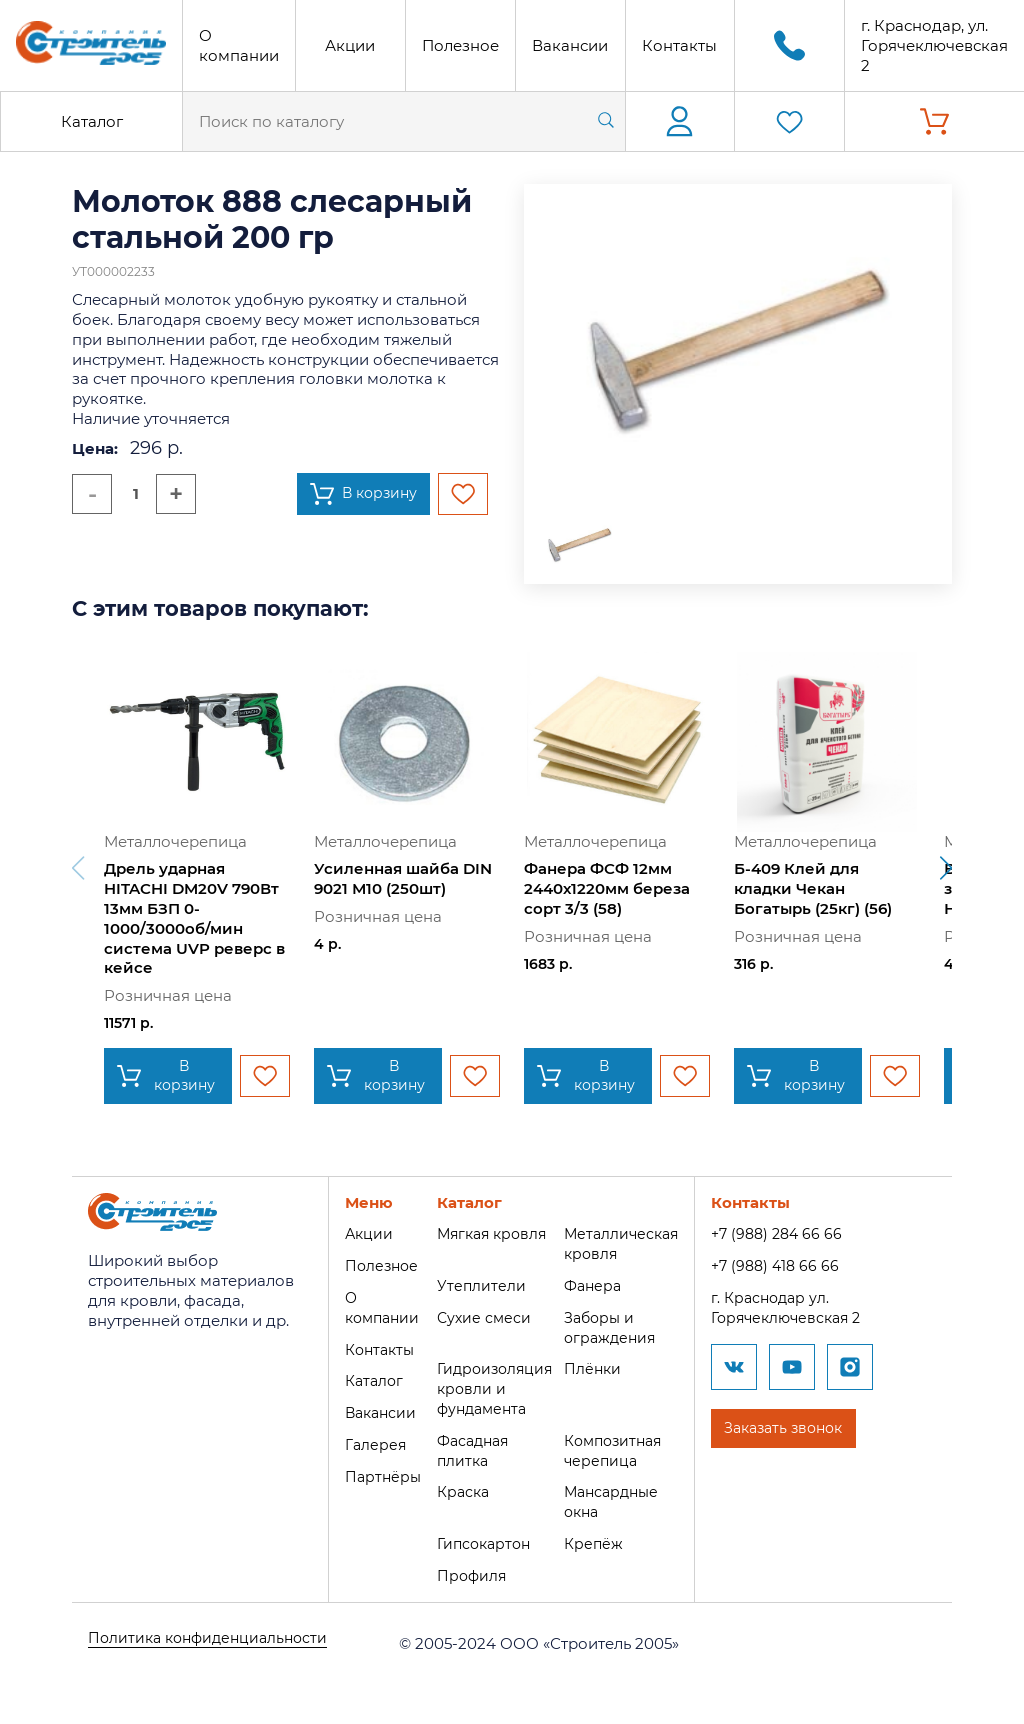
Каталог (92, 121)
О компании (239, 45)
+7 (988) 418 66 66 (782, 1265)
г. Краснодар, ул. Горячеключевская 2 (934, 45)
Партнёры (371, 1476)
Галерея (364, 1444)
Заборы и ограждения (610, 1327)
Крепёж (592, 1543)
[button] (946, 868)
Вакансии (570, 45)
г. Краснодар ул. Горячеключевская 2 (795, 1307)
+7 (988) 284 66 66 (784, 1233)
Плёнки (591, 1368)
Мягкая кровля (486, 1233)
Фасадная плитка (467, 1450)
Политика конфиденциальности (213, 1643)
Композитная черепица (615, 1450)
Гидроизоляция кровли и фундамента (489, 1388)
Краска (456, 1491)
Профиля (464, 1575)
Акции (350, 45)
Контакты (679, 45)
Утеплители (473, 1285)
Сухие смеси (476, 1317)
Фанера (592, 1285)
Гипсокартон (478, 1543)
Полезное (460, 45)
